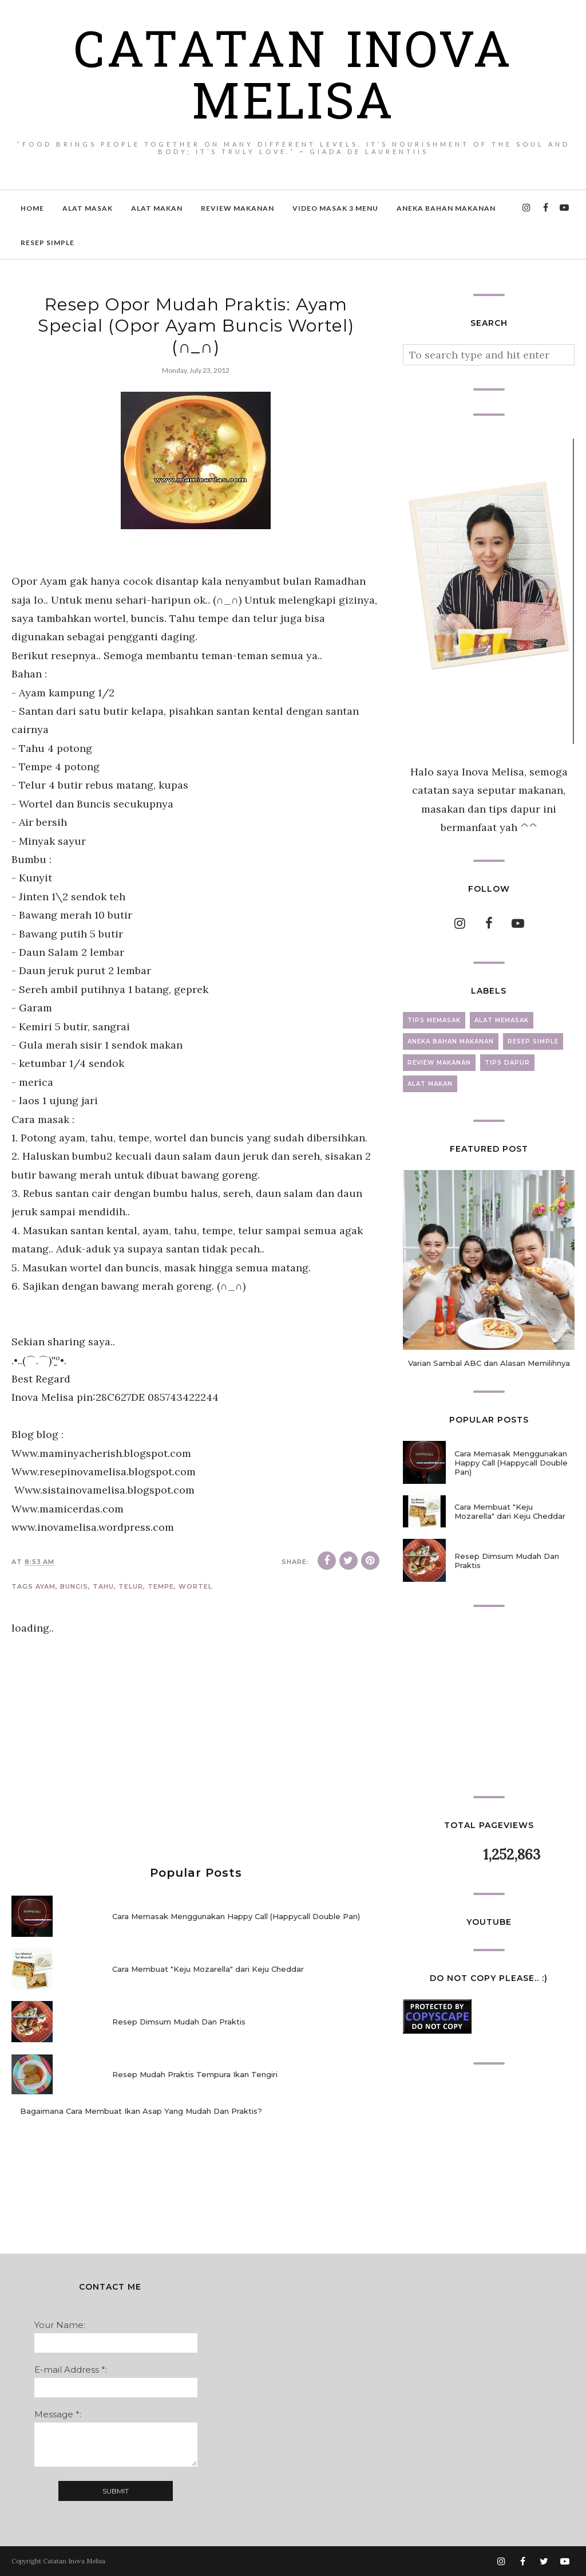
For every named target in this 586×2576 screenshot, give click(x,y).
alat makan (430, 1084)
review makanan (439, 1062)
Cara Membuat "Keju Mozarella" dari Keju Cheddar (208, 1969)
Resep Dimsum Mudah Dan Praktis (179, 2021)
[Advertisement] (195, 1752)
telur (130, 1586)
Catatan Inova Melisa (293, 80)
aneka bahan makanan (450, 1041)
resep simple (533, 1041)
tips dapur (507, 1062)
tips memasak (434, 1020)
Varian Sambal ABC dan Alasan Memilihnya (489, 1363)
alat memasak (501, 1020)
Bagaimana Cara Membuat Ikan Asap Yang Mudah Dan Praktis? (141, 2111)
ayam (45, 1586)
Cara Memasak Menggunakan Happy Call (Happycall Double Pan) (236, 1916)
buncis (74, 1586)
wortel (195, 1586)
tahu (103, 1586)
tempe (161, 1586)
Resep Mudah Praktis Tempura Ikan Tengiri (195, 2074)
